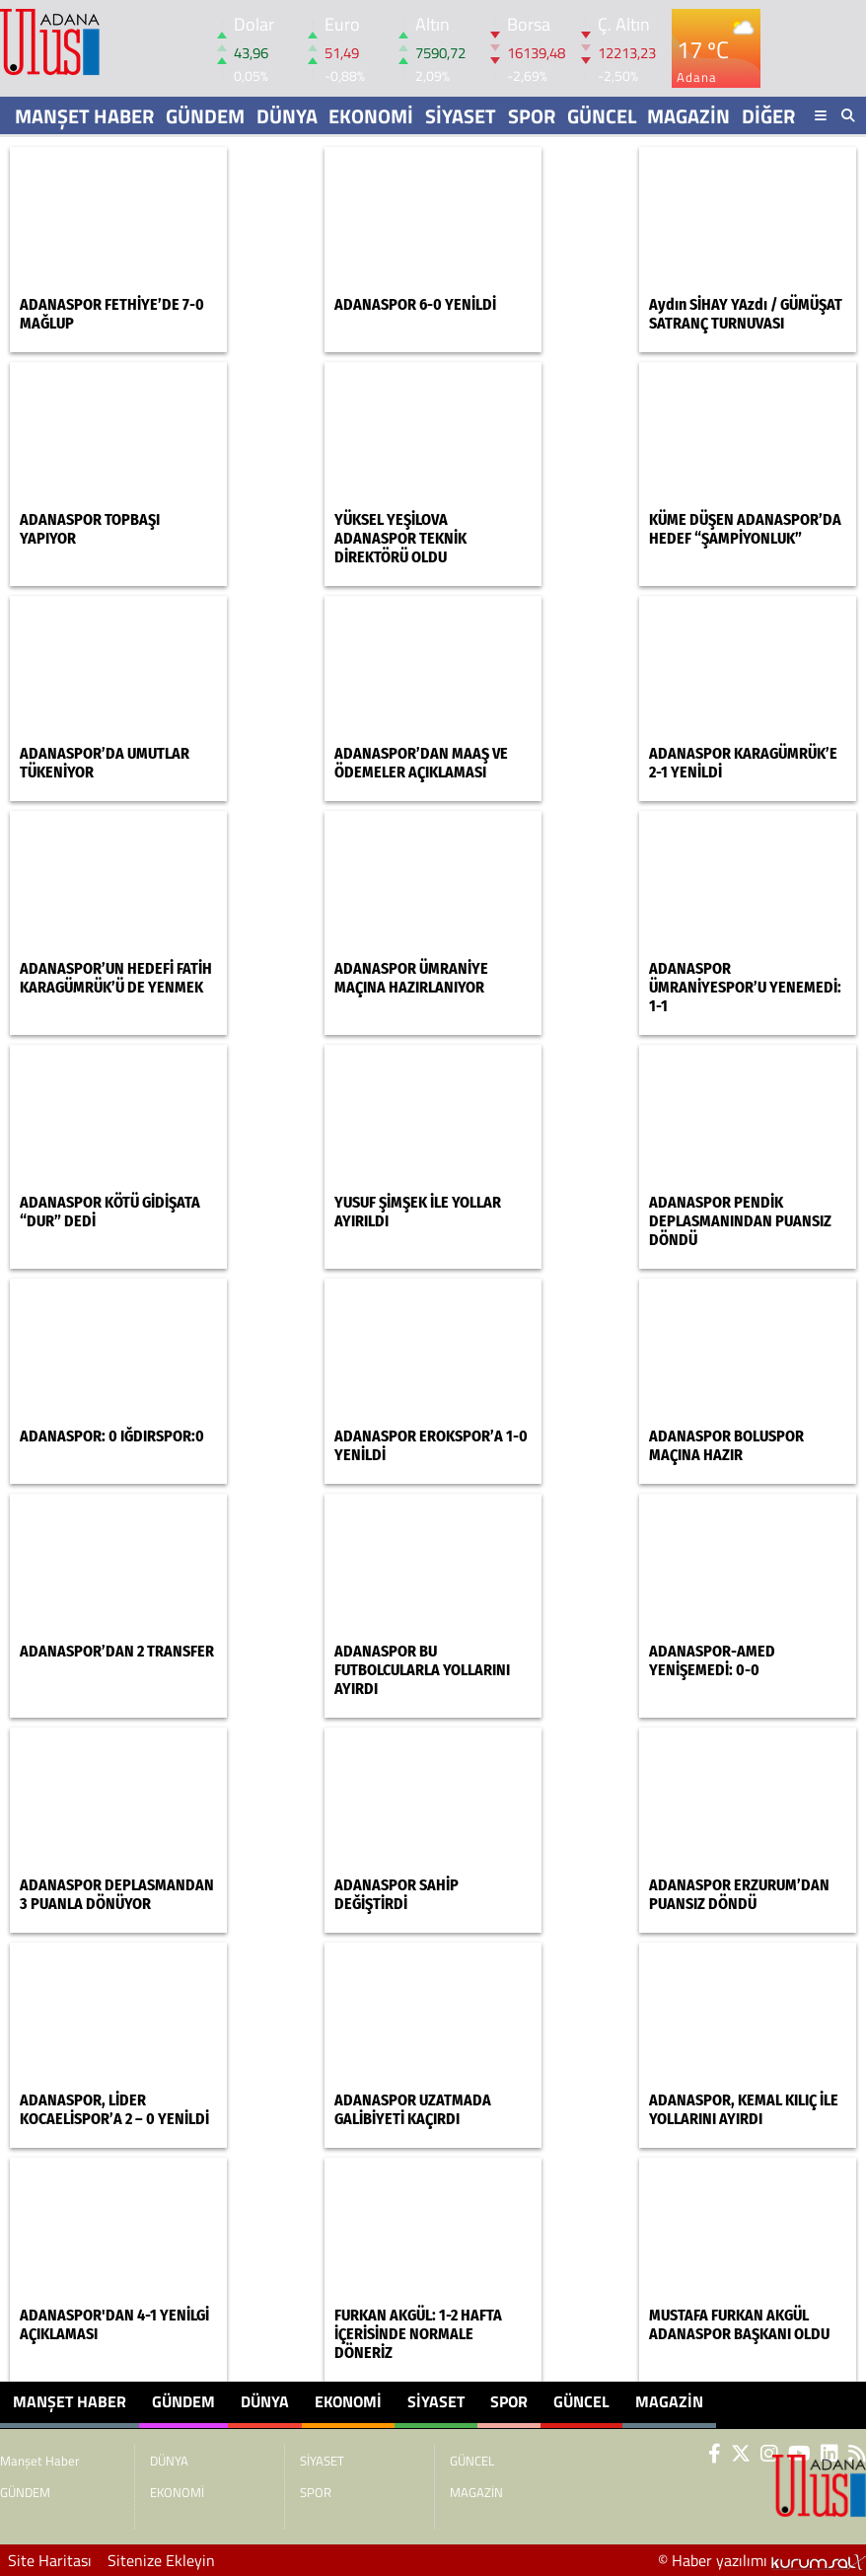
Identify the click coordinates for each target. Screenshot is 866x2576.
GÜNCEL (601, 116)
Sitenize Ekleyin (161, 2560)
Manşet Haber (84, 116)
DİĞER (768, 116)
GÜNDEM (205, 116)
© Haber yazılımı (762, 2560)
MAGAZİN (688, 116)
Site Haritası (50, 2560)
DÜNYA (287, 116)
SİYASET (460, 116)
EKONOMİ (370, 116)
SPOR (531, 116)
